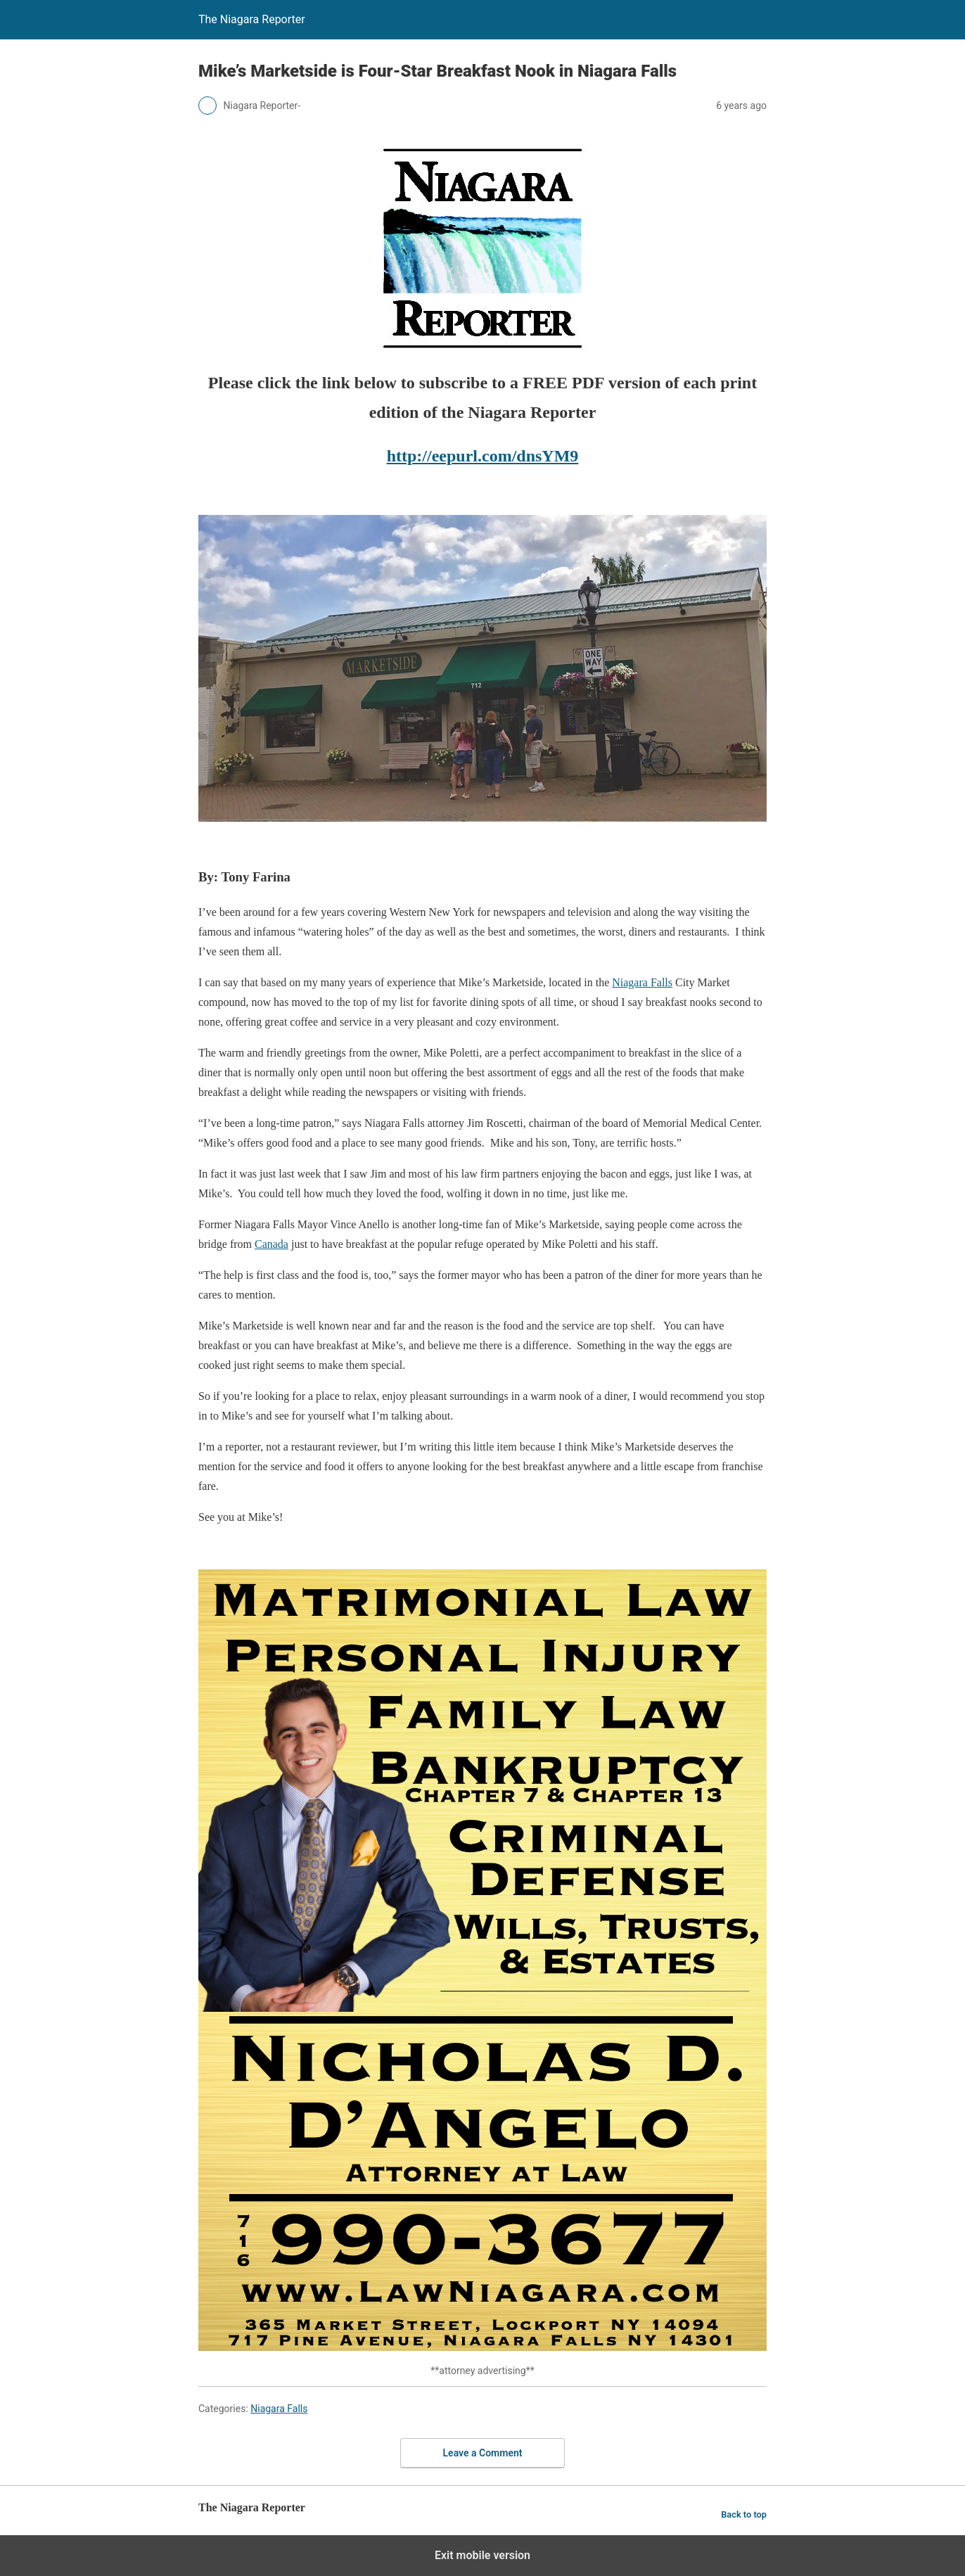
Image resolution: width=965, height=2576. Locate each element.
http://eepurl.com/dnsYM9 (483, 456)
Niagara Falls (642, 982)
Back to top (744, 2514)
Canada (271, 1244)
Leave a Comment (483, 2453)
